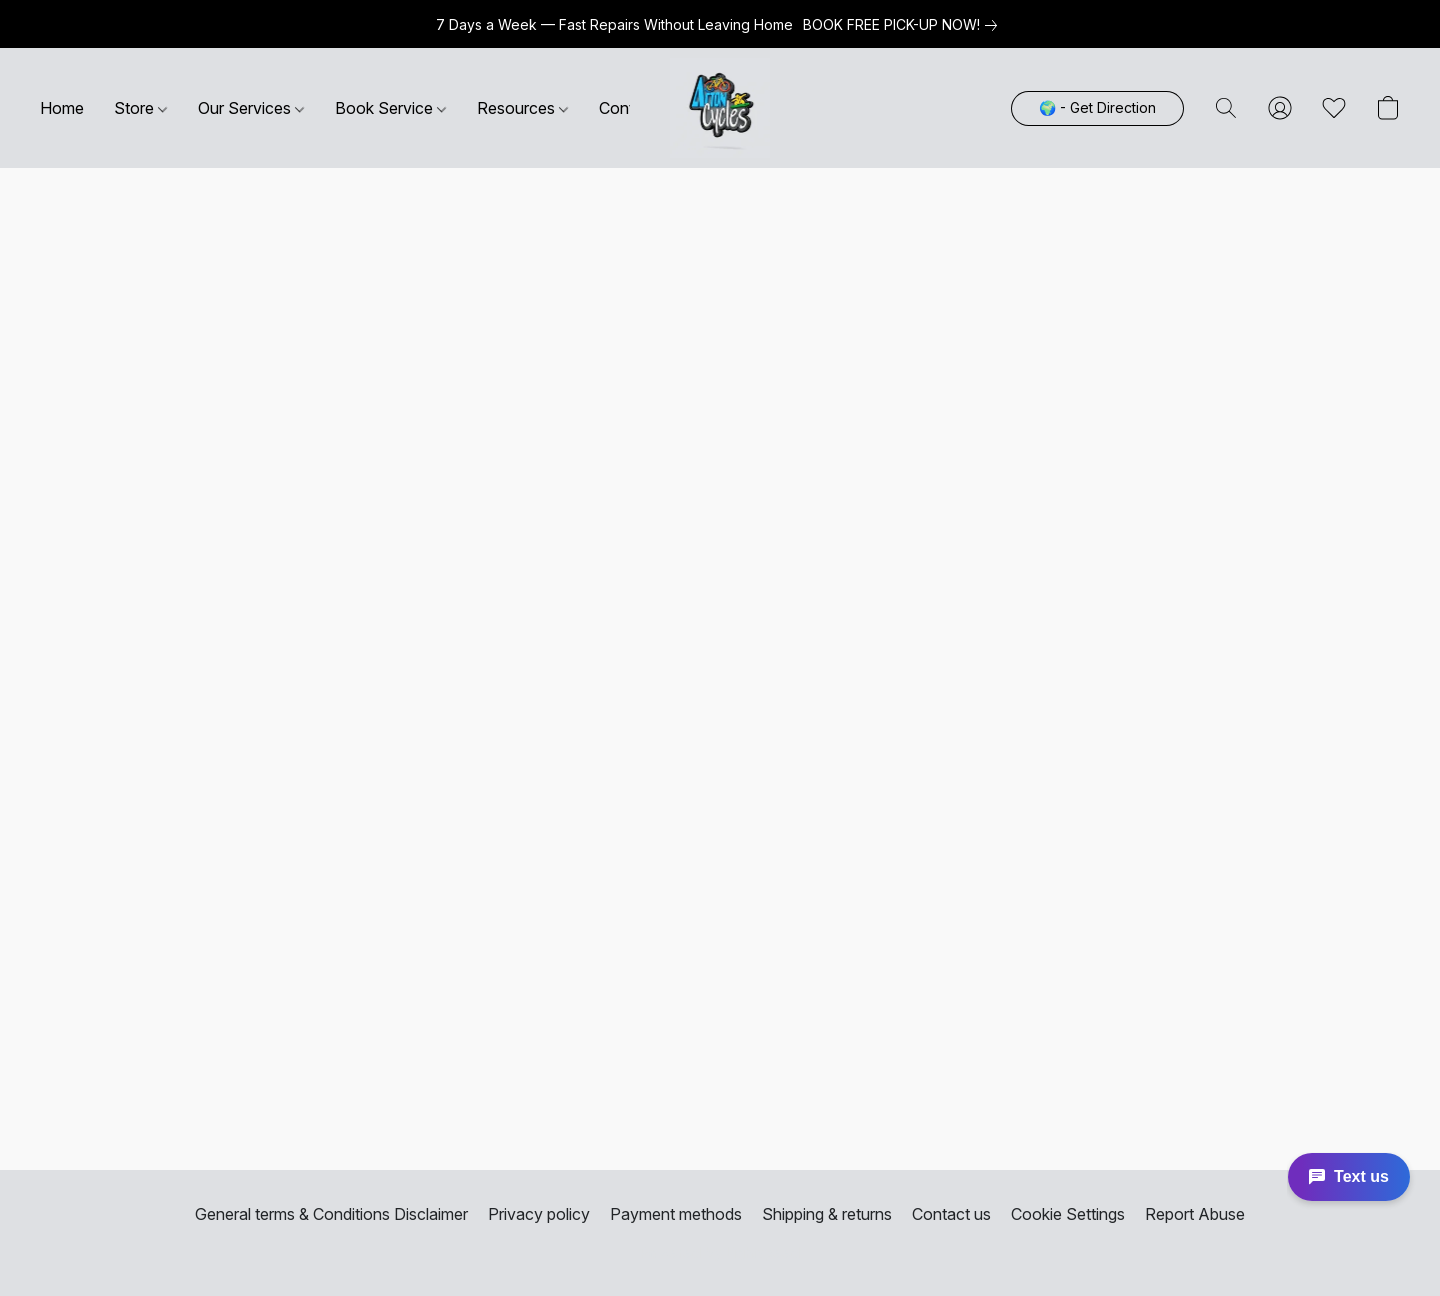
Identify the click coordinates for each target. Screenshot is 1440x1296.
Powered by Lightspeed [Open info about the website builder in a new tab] (720, 1252)
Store (140, 108)
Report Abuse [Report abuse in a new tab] (1195, 1214)
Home (62, 108)
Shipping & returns (827, 1214)
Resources (522, 108)
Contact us (951, 1214)
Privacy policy (539, 1214)
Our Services (251, 108)
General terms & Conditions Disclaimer (331, 1214)
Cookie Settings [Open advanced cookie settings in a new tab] (1068, 1214)
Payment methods (676, 1214)
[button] (720, 108)
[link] (904, 25)
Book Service (390, 108)
